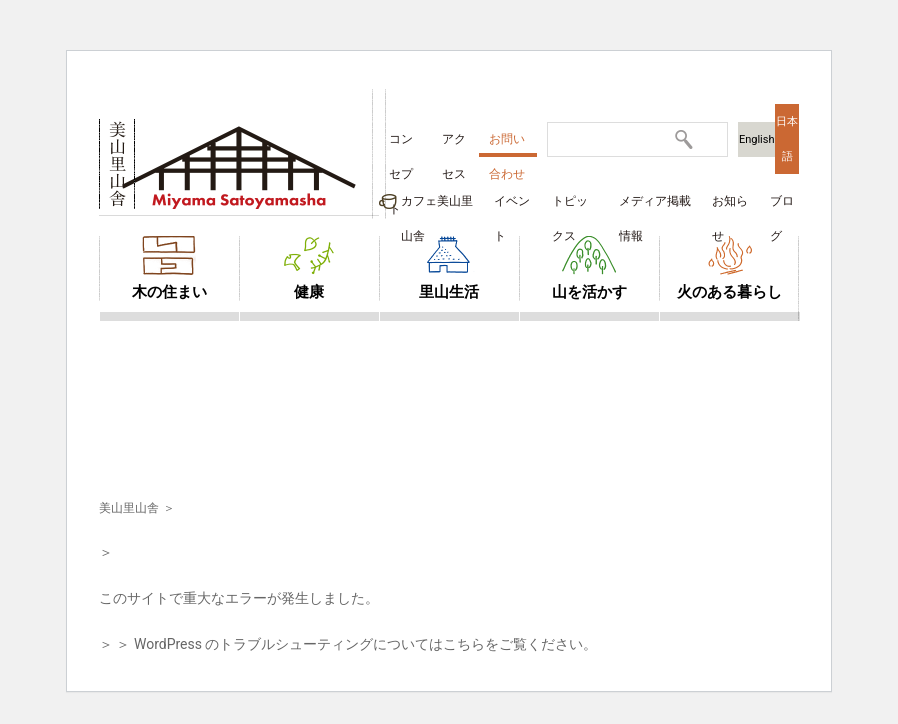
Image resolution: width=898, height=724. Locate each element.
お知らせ (730, 206)
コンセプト (401, 144)
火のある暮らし (729, 292)
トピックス (570, 206)
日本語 (787, 139)
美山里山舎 (129, 508)
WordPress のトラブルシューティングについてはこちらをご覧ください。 (366, 644)
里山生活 (449, 292)
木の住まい (169, 292)
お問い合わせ (507, 144)
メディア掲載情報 (655, 206)
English (757, 139)
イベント (512, 206)
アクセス (454, 144)
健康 (309, 292)
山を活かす (589, 292)
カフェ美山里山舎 (437, 206)
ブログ (782, 206)
